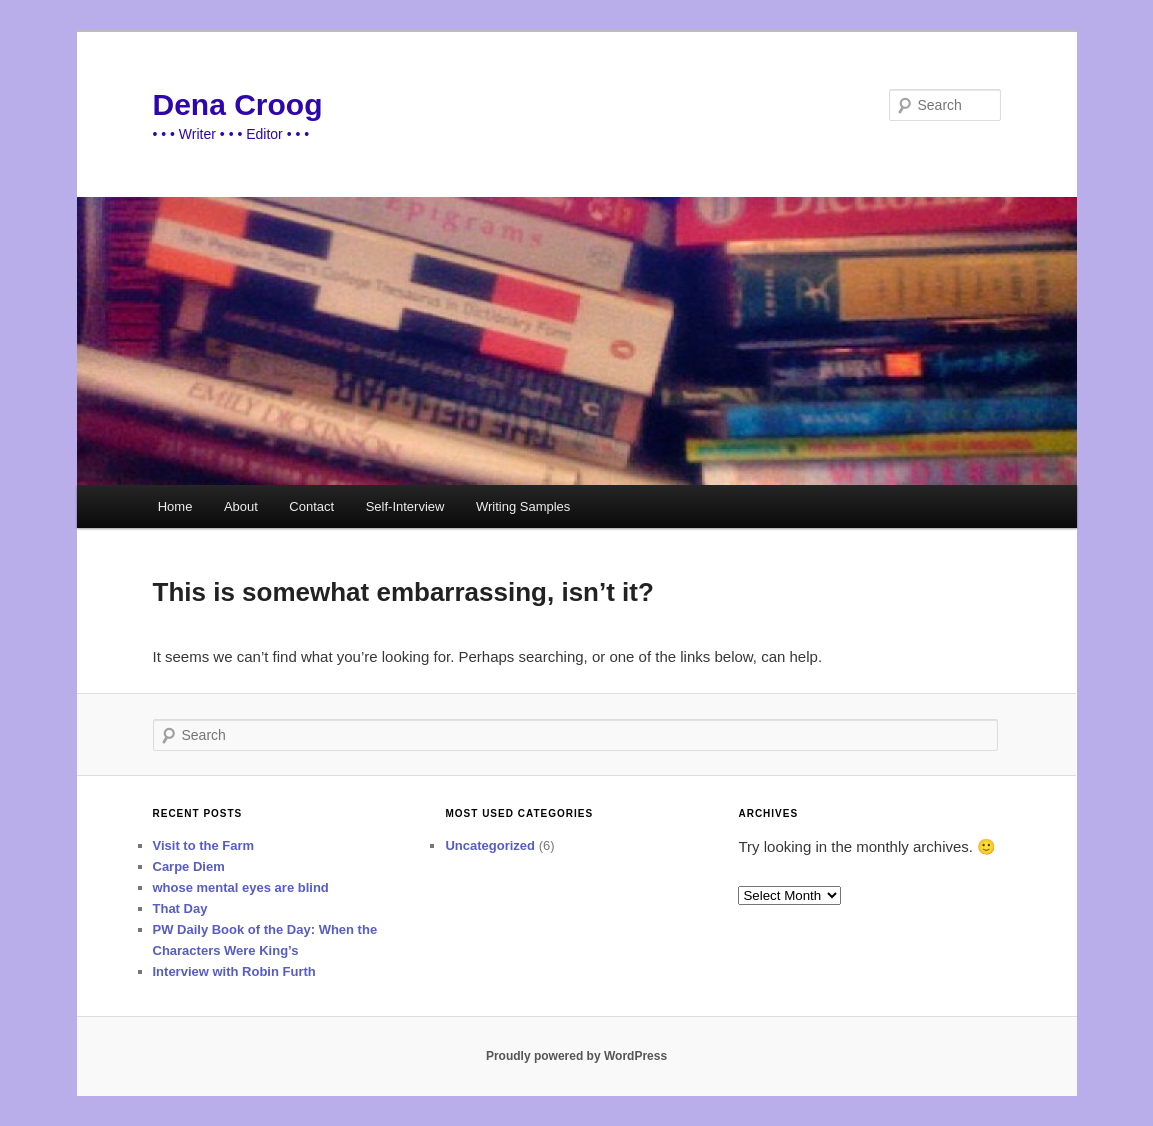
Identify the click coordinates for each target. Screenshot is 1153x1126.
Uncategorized (490, 845)
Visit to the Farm (204, 845)
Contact (311, 506)
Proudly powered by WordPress (576, 1056)
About (241, 506)
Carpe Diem (189, 866)
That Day (180, 908)
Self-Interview (405, 506)
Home (175, 506)
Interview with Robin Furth (234, 971)
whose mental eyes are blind (241, 887)
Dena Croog (238, 104)
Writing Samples (523, 506)
